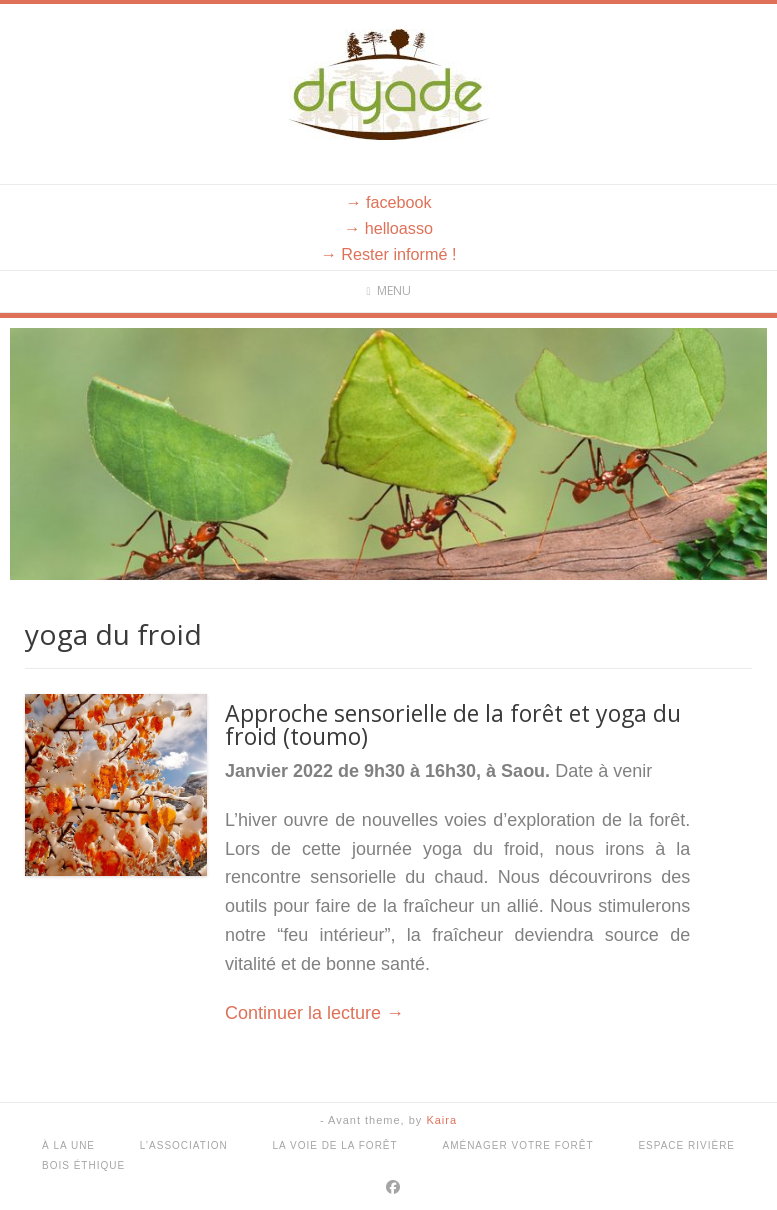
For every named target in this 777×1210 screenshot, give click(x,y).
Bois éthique (83, 1165)
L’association (184, 1145)
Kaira (441, 1120)
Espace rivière (686, 1145)
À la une (68, 1145)
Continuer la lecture (314, 1013)
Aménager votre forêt (517, 1145)
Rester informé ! (398, 254)
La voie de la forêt (335, 1145)
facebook (399, 202)
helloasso (399, 228)
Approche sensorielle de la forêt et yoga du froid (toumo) (453, 724)
